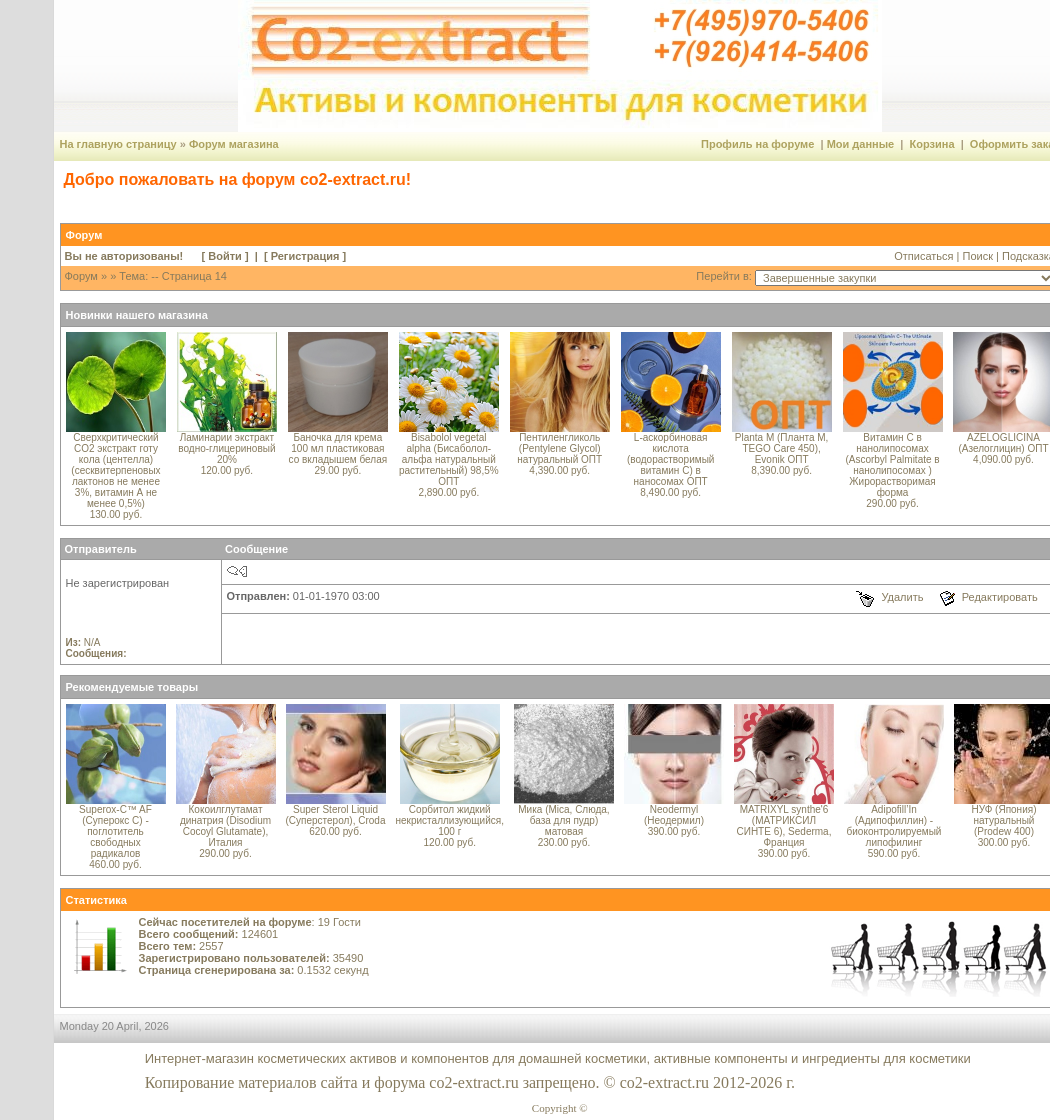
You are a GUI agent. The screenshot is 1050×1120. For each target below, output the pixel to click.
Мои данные (861, 144)
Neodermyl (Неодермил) (674, 815)
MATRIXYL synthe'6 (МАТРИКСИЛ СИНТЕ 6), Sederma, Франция (783, 826)
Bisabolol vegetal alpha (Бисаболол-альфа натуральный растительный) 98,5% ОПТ (449, 459)
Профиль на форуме (757, 144)
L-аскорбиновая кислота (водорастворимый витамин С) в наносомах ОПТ (671, 459)
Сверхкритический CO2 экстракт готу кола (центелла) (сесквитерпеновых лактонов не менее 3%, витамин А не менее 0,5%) (115, 470)
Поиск (978, 256)
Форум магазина (234, 144)
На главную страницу (118, 144)
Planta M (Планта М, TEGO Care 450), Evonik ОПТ (782, 448)
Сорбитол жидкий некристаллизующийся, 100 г (450, 820)
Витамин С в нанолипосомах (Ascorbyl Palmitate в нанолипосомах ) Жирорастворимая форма (892, 465)
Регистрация (305, 256)
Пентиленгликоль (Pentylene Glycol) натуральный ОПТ (559, 448)
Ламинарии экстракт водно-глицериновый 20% (226, 448)
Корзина (932, 144)
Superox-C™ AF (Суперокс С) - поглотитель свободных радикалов (115, 831)
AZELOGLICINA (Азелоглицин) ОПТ (1003, 443)
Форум (81, 276)
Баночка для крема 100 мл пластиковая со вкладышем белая (338, 448)
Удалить (902, 597)
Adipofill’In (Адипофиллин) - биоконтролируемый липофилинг (894, 826)
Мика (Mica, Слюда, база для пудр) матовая (563, 820)
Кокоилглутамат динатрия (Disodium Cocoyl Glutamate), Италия (225, 826)
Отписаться (923, 256)
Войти (225, 256)
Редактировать (1000, 597)
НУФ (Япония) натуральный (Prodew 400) (1003, 820)
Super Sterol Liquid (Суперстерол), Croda (336, 815)
